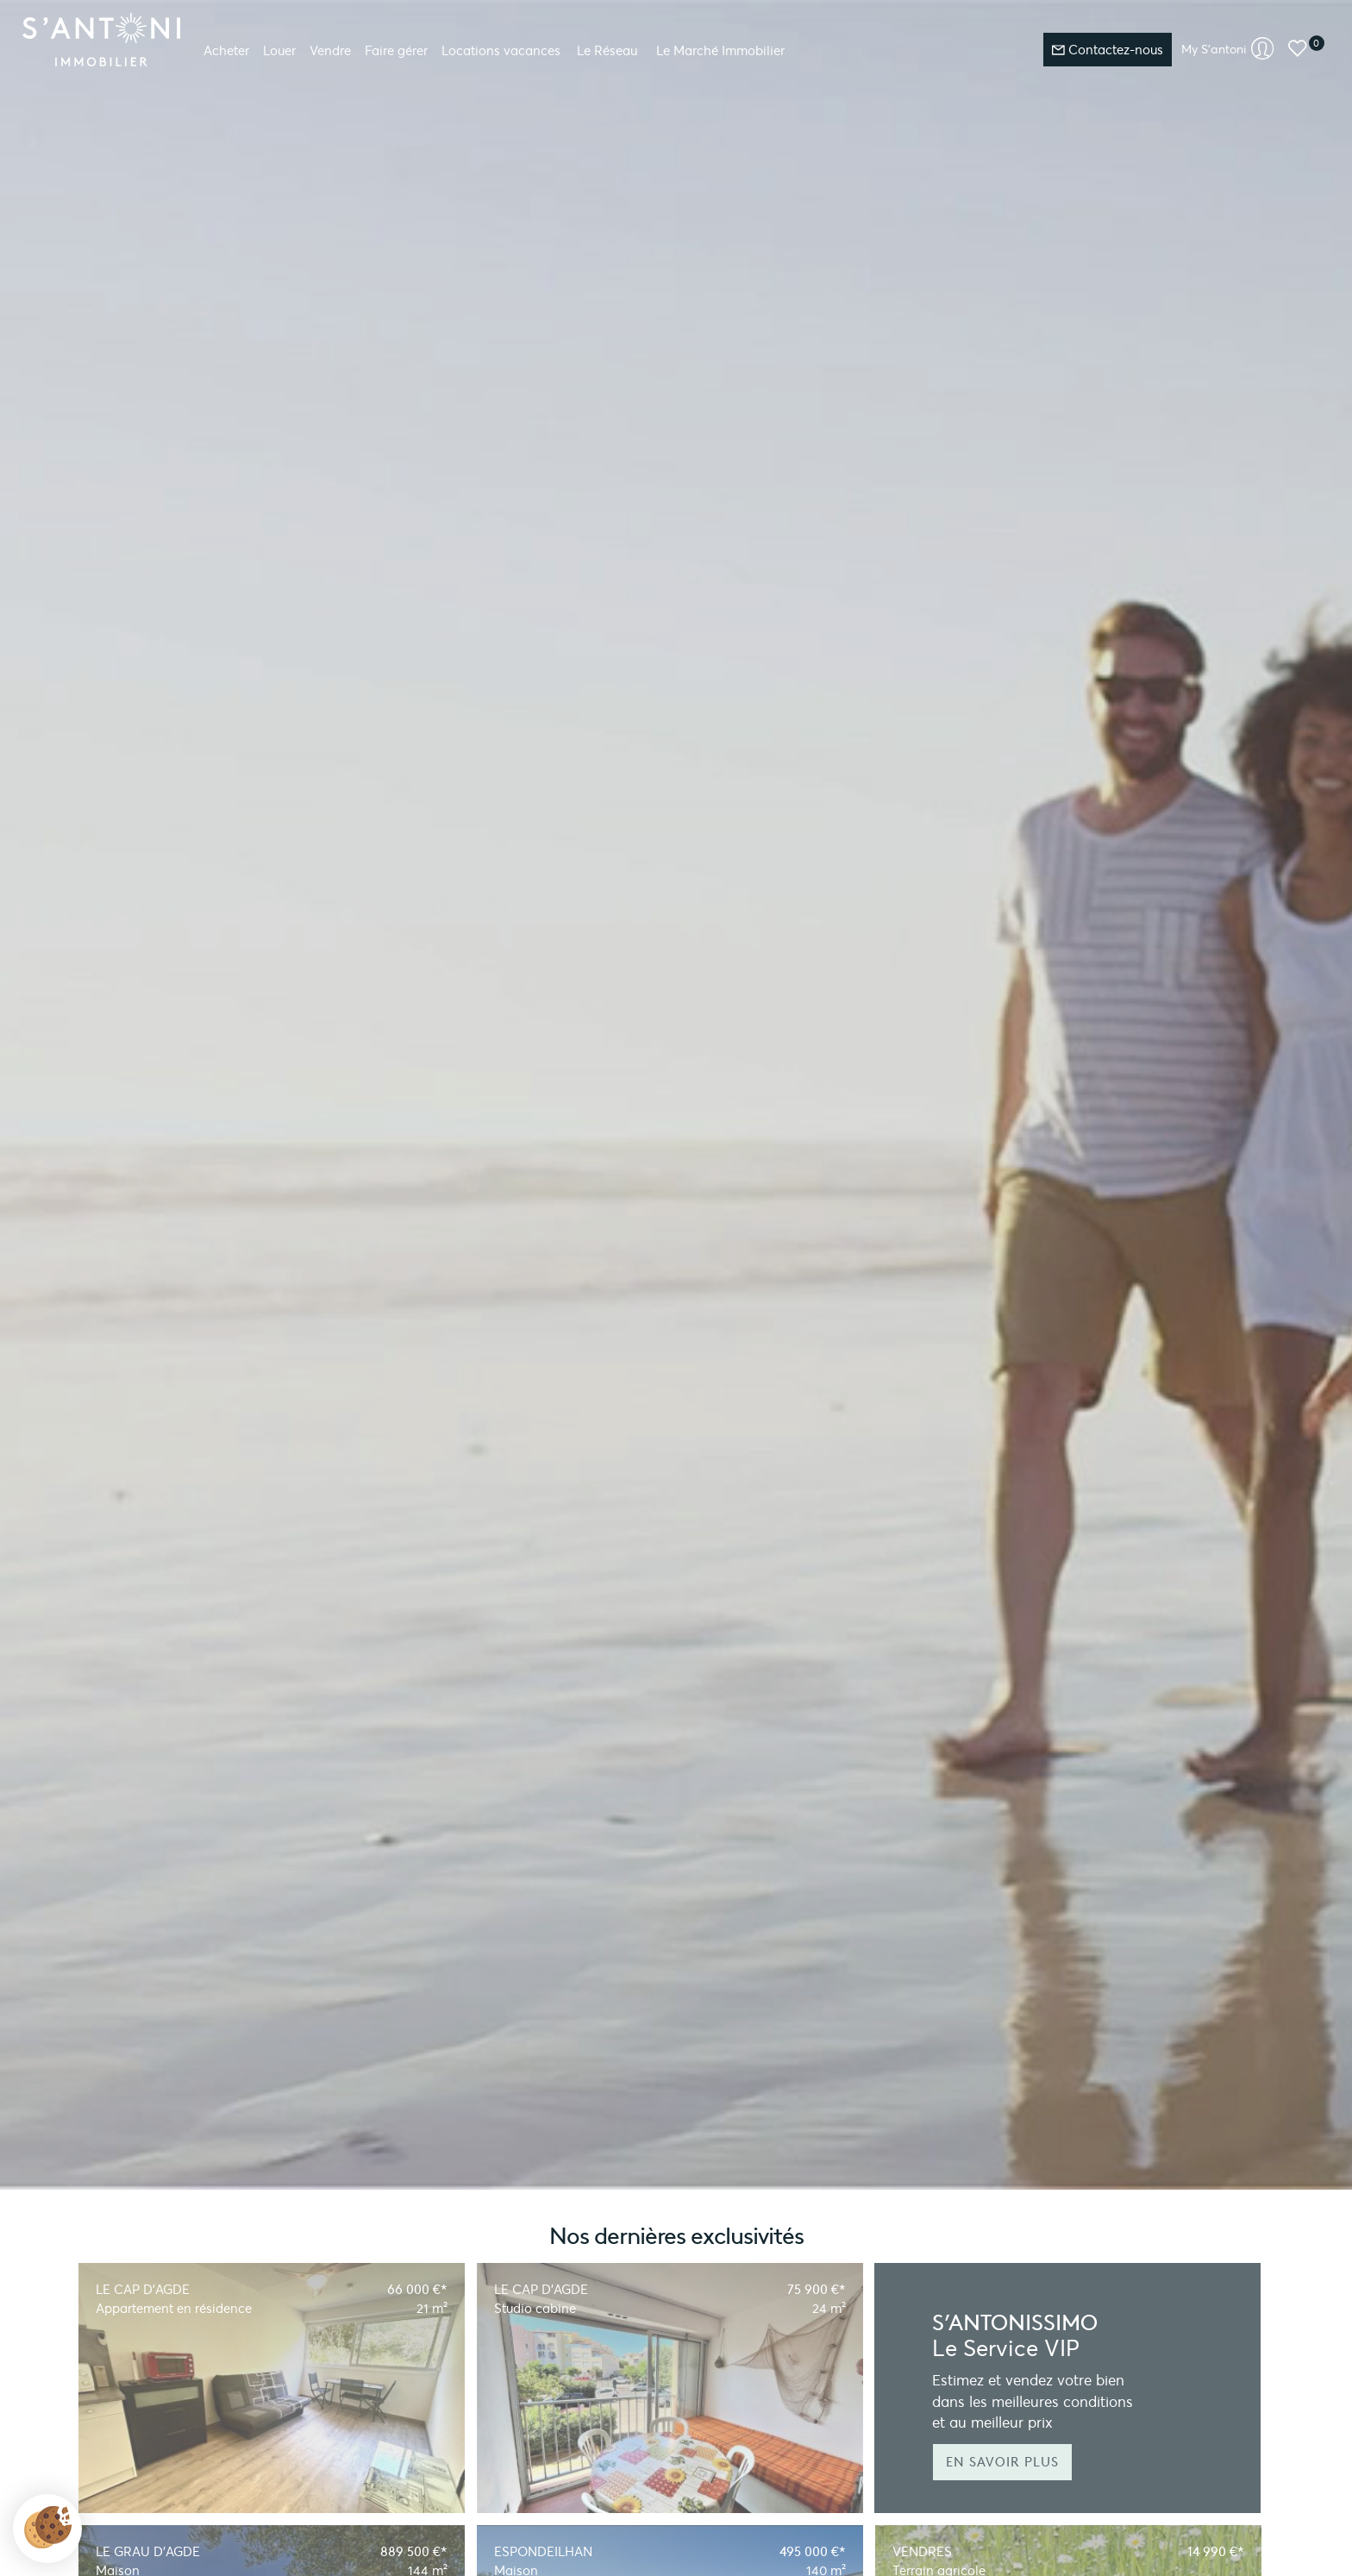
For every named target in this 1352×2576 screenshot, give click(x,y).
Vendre (330, 50)
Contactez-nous (1108, 49)
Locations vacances (500, 50)
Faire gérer (396, 50)
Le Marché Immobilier (720, 50)
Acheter (226, 50)
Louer (279, 50)
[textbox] (496, 391)
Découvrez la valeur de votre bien (234, 262)
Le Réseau (607, 50)
